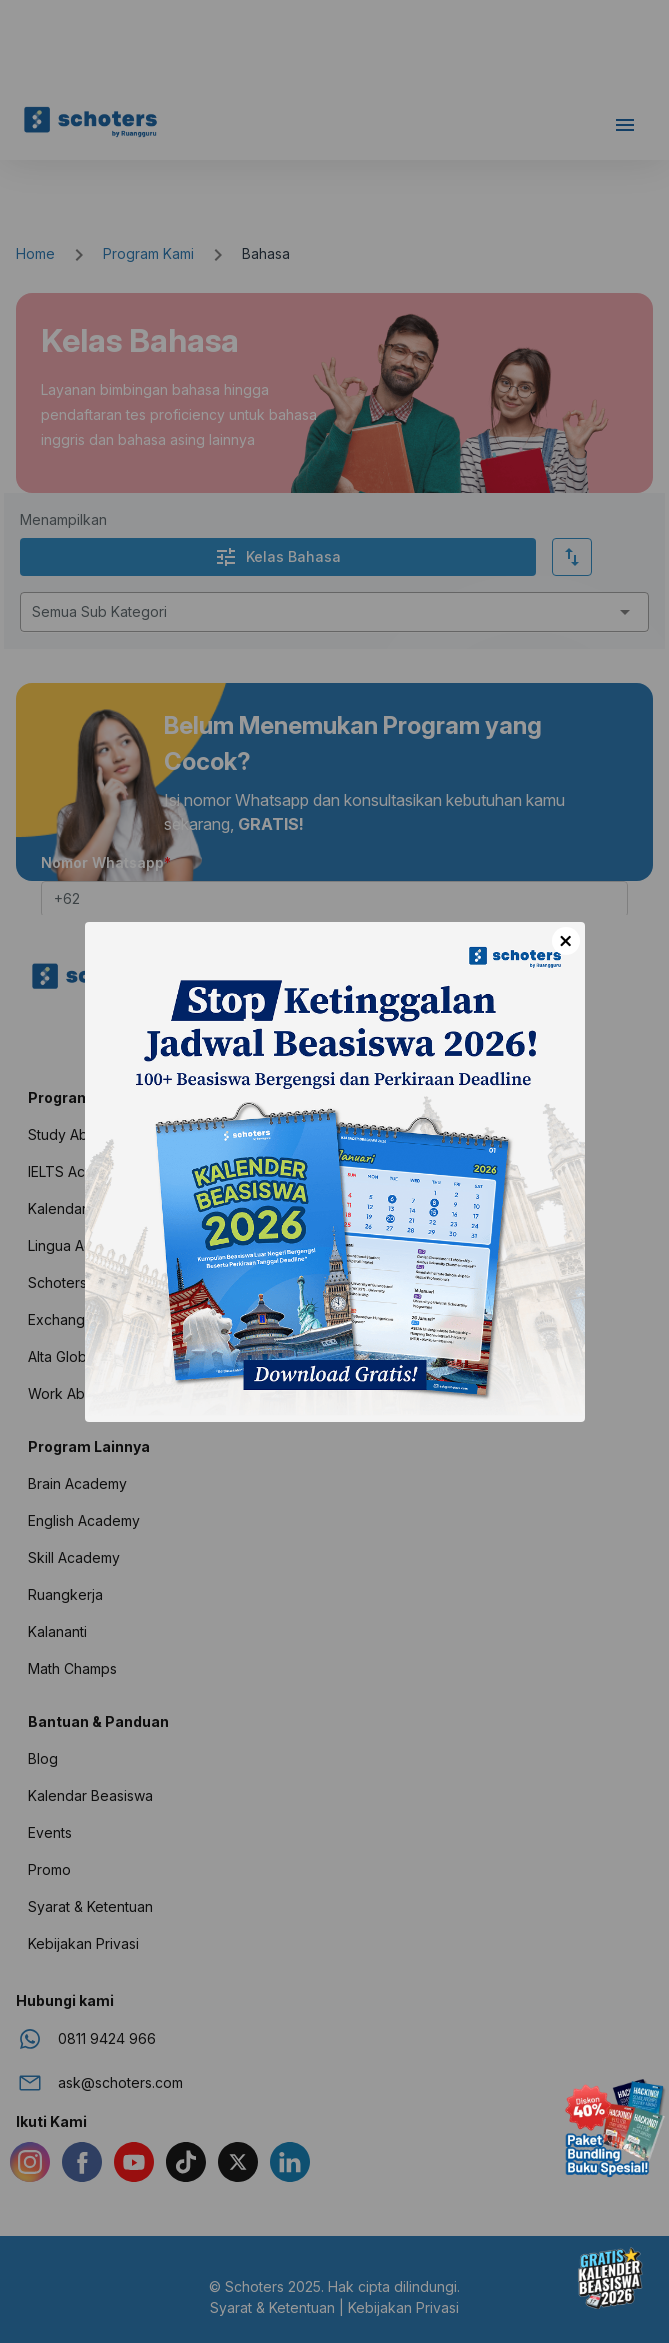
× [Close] (565, 941)
